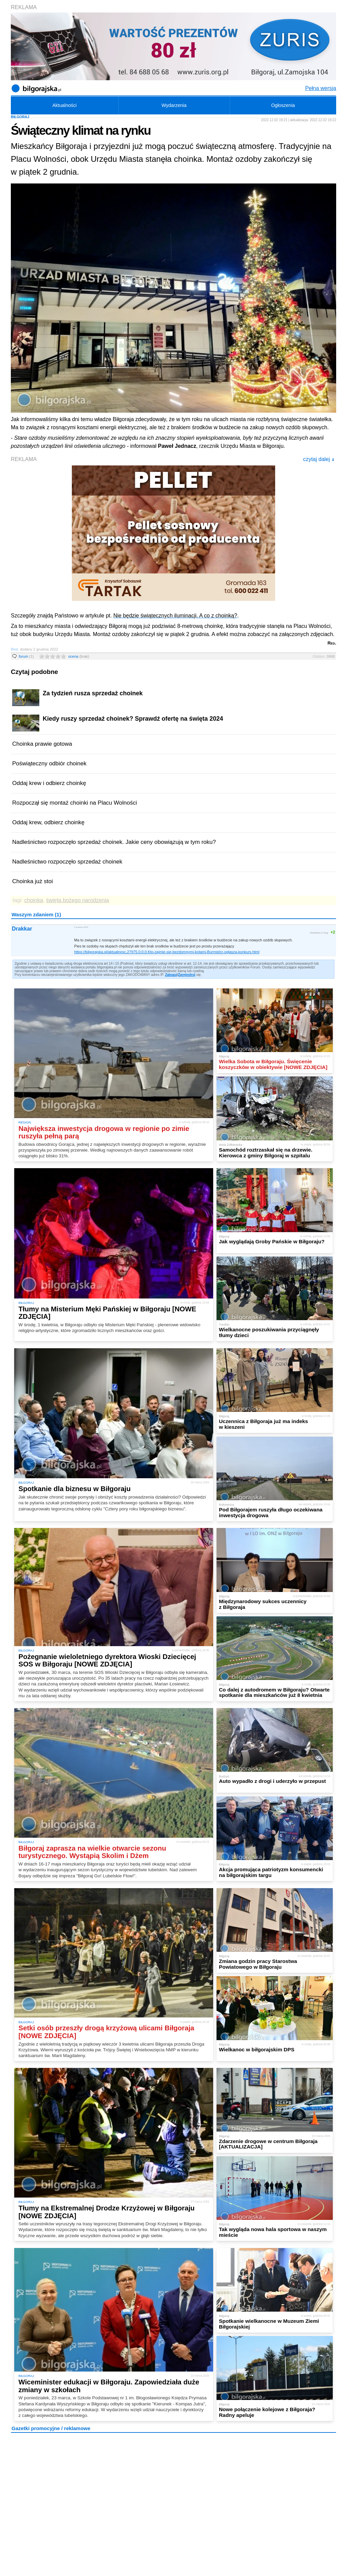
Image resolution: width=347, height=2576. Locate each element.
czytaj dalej (318, 459)
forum (26, 656)
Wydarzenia (174, 105)
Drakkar (22, 929)
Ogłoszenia (283, 105)
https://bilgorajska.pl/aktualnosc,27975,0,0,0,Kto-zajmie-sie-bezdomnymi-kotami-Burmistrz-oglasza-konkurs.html (167, 952)
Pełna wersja (320, 88)
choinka (33, 900)
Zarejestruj (186, 975)
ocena (78, 656)
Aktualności (64, 105)
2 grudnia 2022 (81, 927)
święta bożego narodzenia (77, 900)
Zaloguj (171, 975)
